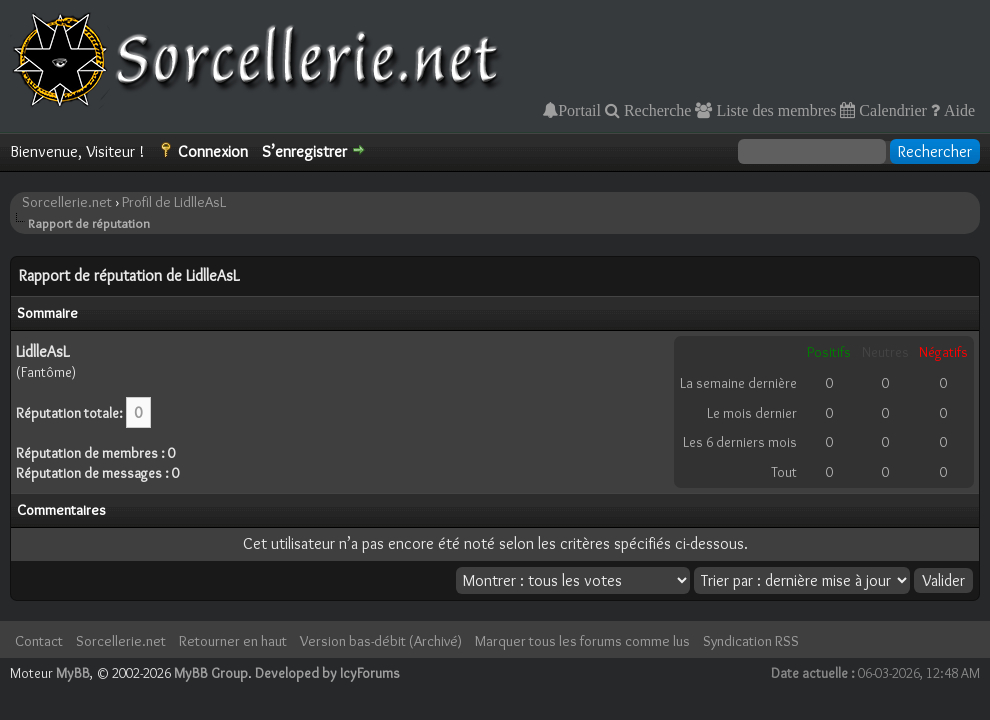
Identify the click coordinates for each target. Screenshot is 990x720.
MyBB (73, 673)
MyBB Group (211, 673)
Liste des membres (774, 110)
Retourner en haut (233, 641)
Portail (579, 110)
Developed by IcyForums (327, 673)
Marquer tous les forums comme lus (582, 641)
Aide (957, 110)
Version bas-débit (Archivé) (381, 641)
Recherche (656, 110)
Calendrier (891, 110)
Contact (39, 641)
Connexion (213, 151)
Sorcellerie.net (67, 202)
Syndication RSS (751, 641)
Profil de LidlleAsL (174, 202)
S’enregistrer (304, 151)
